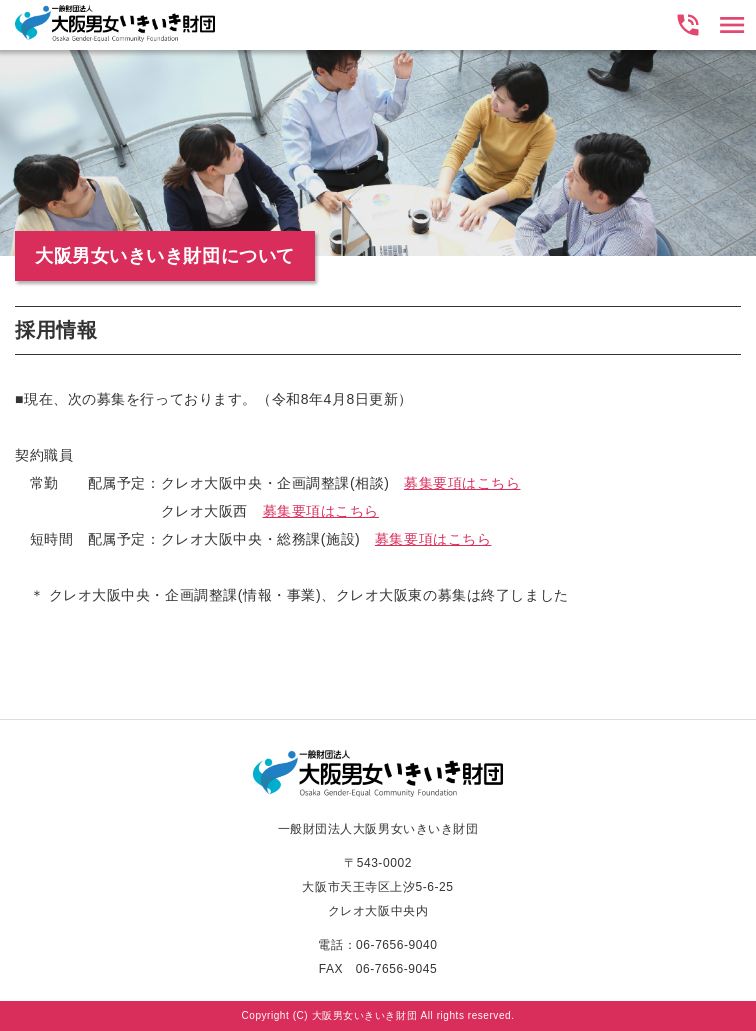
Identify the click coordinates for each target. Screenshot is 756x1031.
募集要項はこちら (462, 483)
